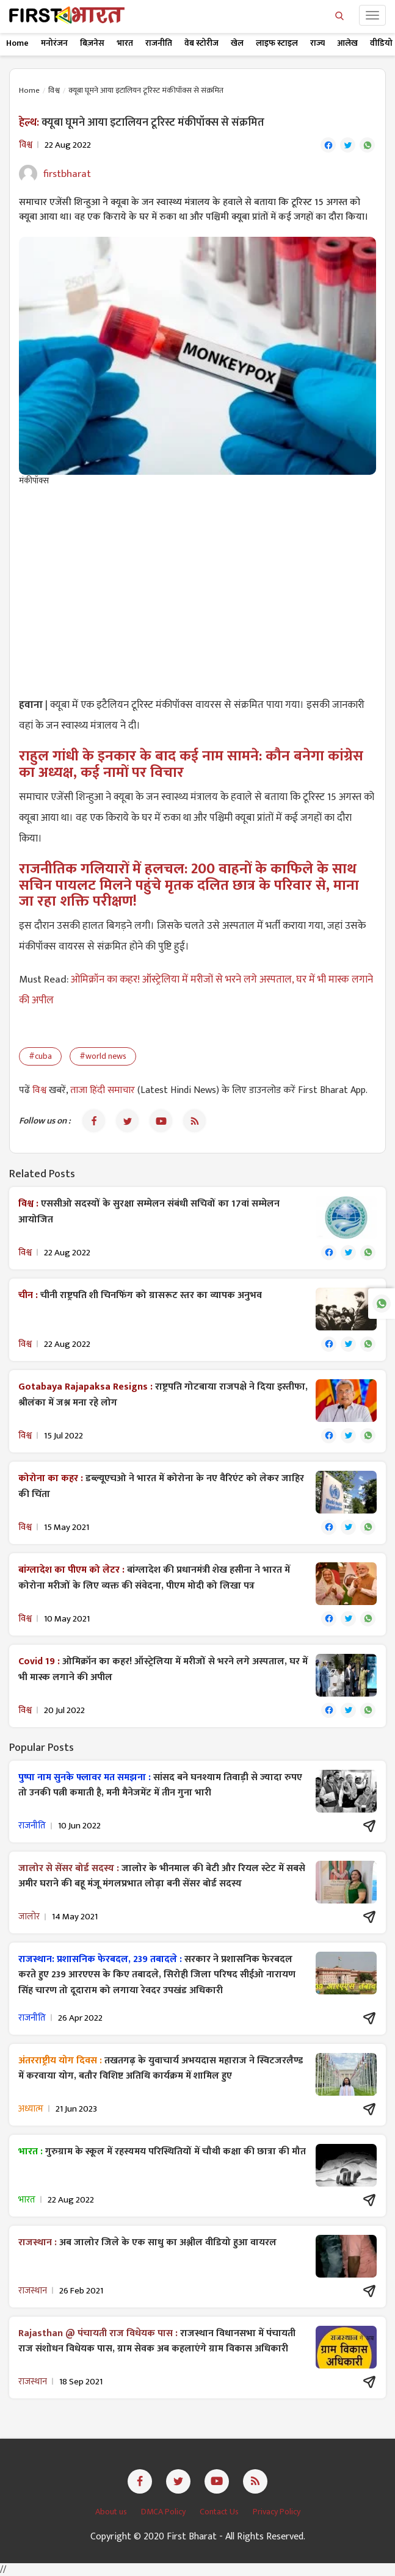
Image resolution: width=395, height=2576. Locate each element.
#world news (102, 1056)
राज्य (317, 43)
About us (112, 2512)
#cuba (40, 1056)
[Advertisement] (197, 584)
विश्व (54, 90)
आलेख (347, 43)
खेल (237, 43)
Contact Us (220, 2512)
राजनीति (158, 43)
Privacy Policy (276, 2512)
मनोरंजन (54, 43)
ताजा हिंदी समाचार (102, 1090)
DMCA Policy (164, 2512)
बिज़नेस (92, 43)
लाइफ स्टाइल (277, 43)
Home (17, 43)
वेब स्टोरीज (201, 43)
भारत (125, 43)
